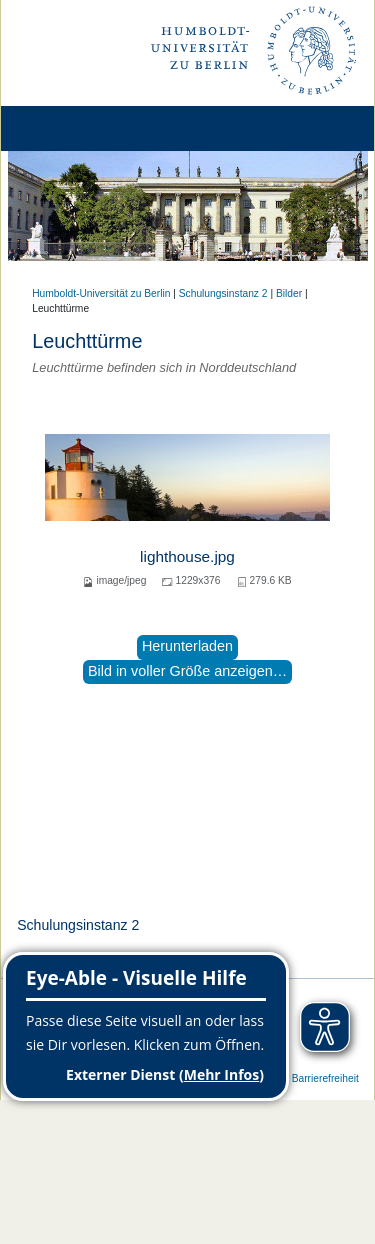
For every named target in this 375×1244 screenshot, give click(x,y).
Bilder (289, 293)
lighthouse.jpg (187, 556)
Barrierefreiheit (325, 1078)
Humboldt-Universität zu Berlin (101, 293)
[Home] (72, 128)
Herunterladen (187, 646)
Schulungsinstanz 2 (223, 293)
